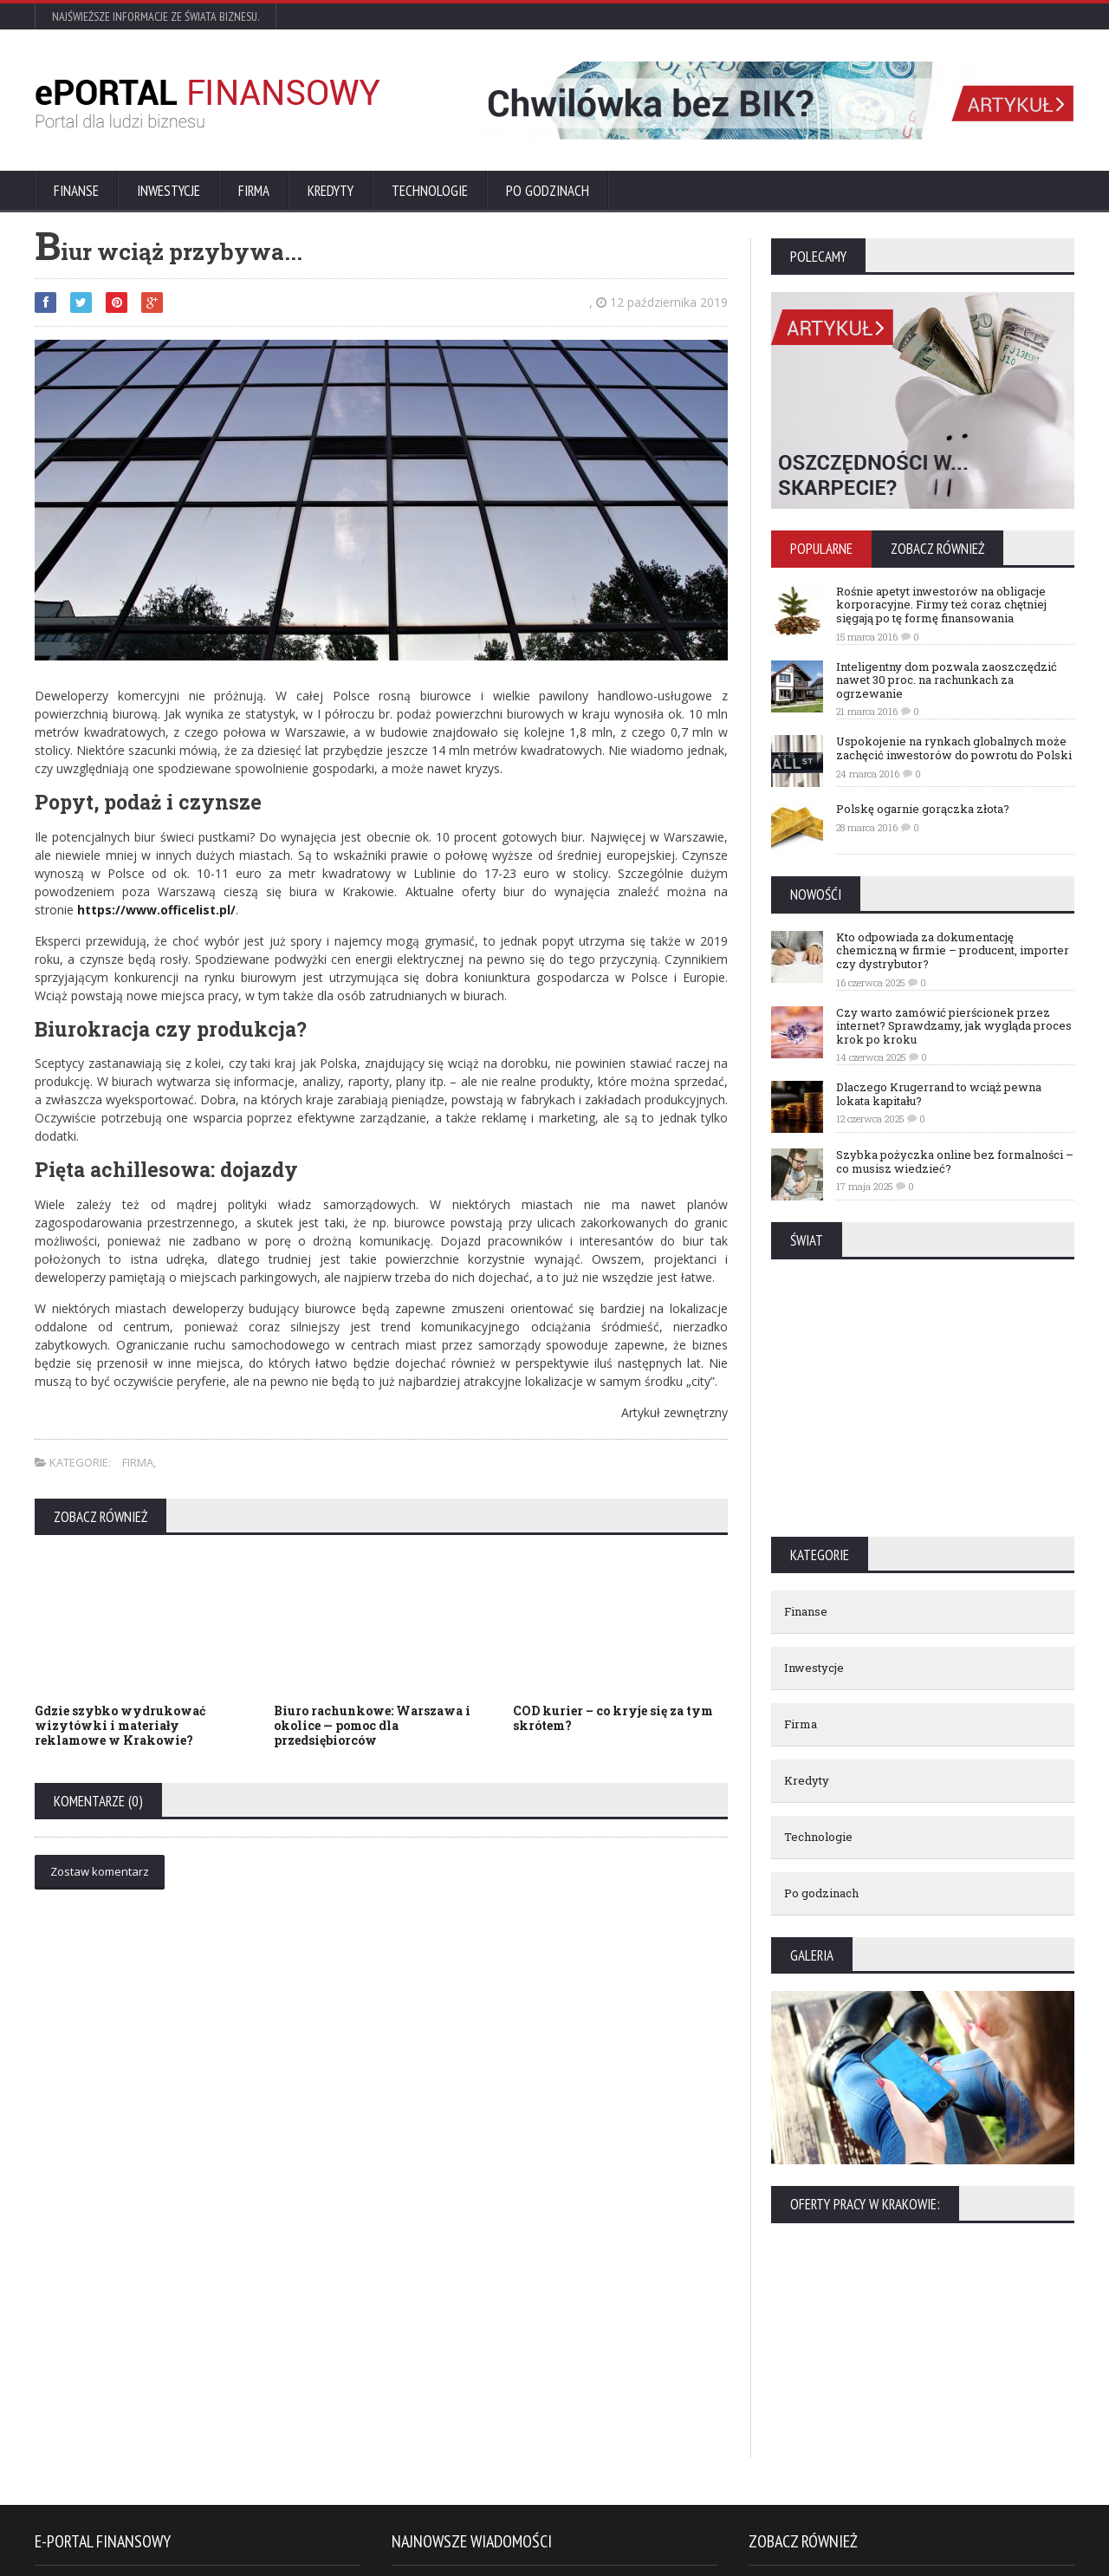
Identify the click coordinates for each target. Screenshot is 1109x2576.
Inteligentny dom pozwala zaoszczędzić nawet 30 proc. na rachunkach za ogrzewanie (946, 680)
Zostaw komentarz (99, 1871)
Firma (253, 190)
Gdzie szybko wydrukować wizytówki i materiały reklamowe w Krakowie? (120, 1725)
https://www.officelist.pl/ (156, 909)
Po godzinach (547, 190)
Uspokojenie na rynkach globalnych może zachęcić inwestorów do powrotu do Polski (954, 748)
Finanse (76, 190)
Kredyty (330, 190)
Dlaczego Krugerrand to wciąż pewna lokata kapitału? (938, 1094)
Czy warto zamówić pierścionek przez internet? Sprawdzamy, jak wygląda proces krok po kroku (954, 1026)
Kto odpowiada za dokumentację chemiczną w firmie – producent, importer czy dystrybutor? (952, 950)
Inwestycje (168, 190)
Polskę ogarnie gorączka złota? (922, 808)
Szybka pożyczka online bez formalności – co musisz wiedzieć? (954, 1161)
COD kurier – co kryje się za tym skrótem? (613, 1718)
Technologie (430, 190)
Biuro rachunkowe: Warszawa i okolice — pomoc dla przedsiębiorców (372, 1725)
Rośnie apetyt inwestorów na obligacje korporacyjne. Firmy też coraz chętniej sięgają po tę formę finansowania (941, 604)
